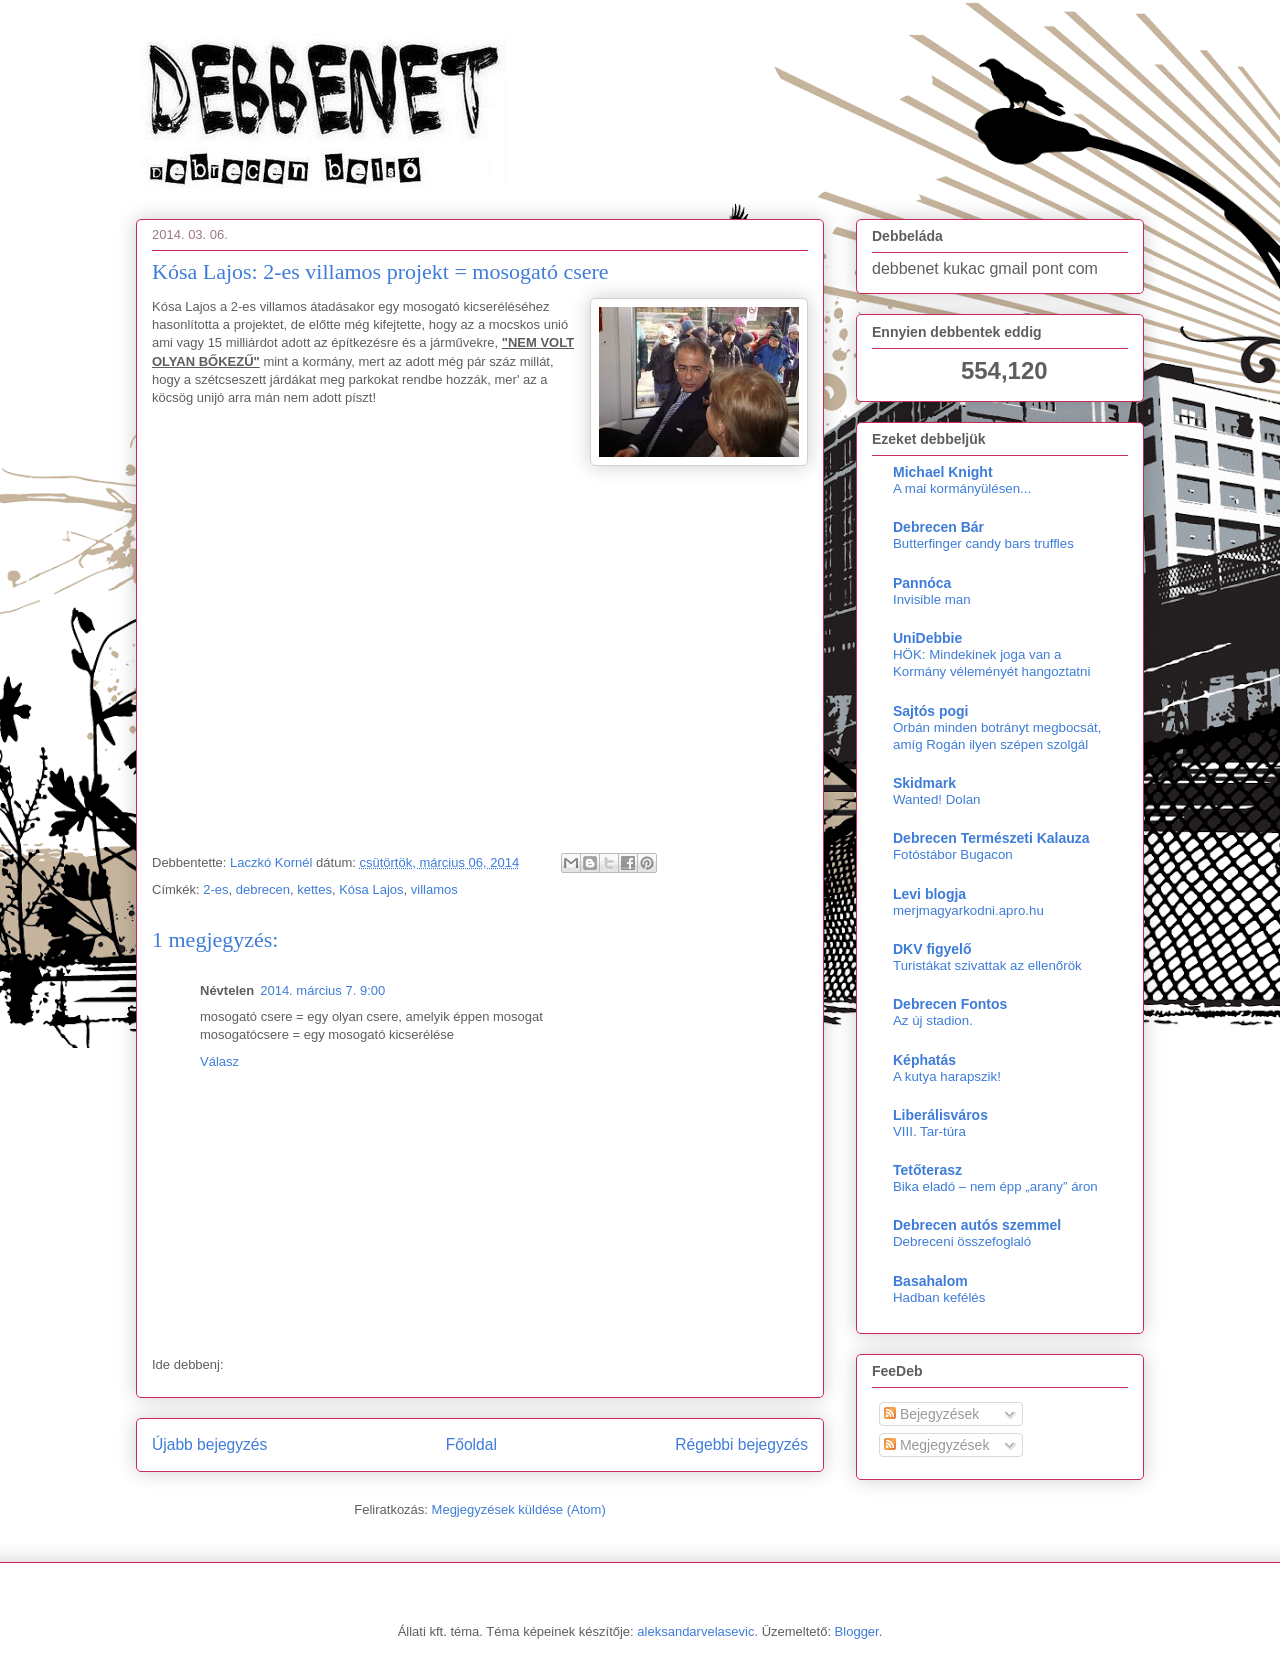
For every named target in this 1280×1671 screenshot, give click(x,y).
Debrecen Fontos (950, 1004)
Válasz (219, 1061)
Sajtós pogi (930, 711)
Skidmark (924, 783)
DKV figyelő (932, 949)
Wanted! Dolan (936, 799)
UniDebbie (927, 638)
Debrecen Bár (938, 527)
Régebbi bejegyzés (741, 1444)
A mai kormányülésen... (962, 488)
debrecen (263, 889)
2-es (215, 889)
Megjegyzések (936, 1445)
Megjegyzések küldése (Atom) (519, 1509)
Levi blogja (929, 894)
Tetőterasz (927, 1170)
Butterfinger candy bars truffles (983, 543)
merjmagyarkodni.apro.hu (968, 910)
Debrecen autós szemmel (977, 1225)
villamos (434, 889)
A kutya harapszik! (947, 1076)
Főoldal (471, 1444)
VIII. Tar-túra (929, 1131)
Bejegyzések (931, 1414)
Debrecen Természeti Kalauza (991, 838)
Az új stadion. (933, 1020)
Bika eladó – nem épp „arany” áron (995, 1186)
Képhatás (924, 1060)
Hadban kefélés (939, 1297)
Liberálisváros (940, 1115)
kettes (314, 889)
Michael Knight (943, 472)
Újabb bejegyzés (209, 1444)
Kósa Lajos (371, 889)
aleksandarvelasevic (695, 1631)
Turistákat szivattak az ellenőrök (987, 965)
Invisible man (932, 599)
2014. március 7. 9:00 (322, 990)
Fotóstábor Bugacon (953, 854)
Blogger (857, 1631)
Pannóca (922, 583)
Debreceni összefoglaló (962, 1241)
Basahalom (930, 1281)
